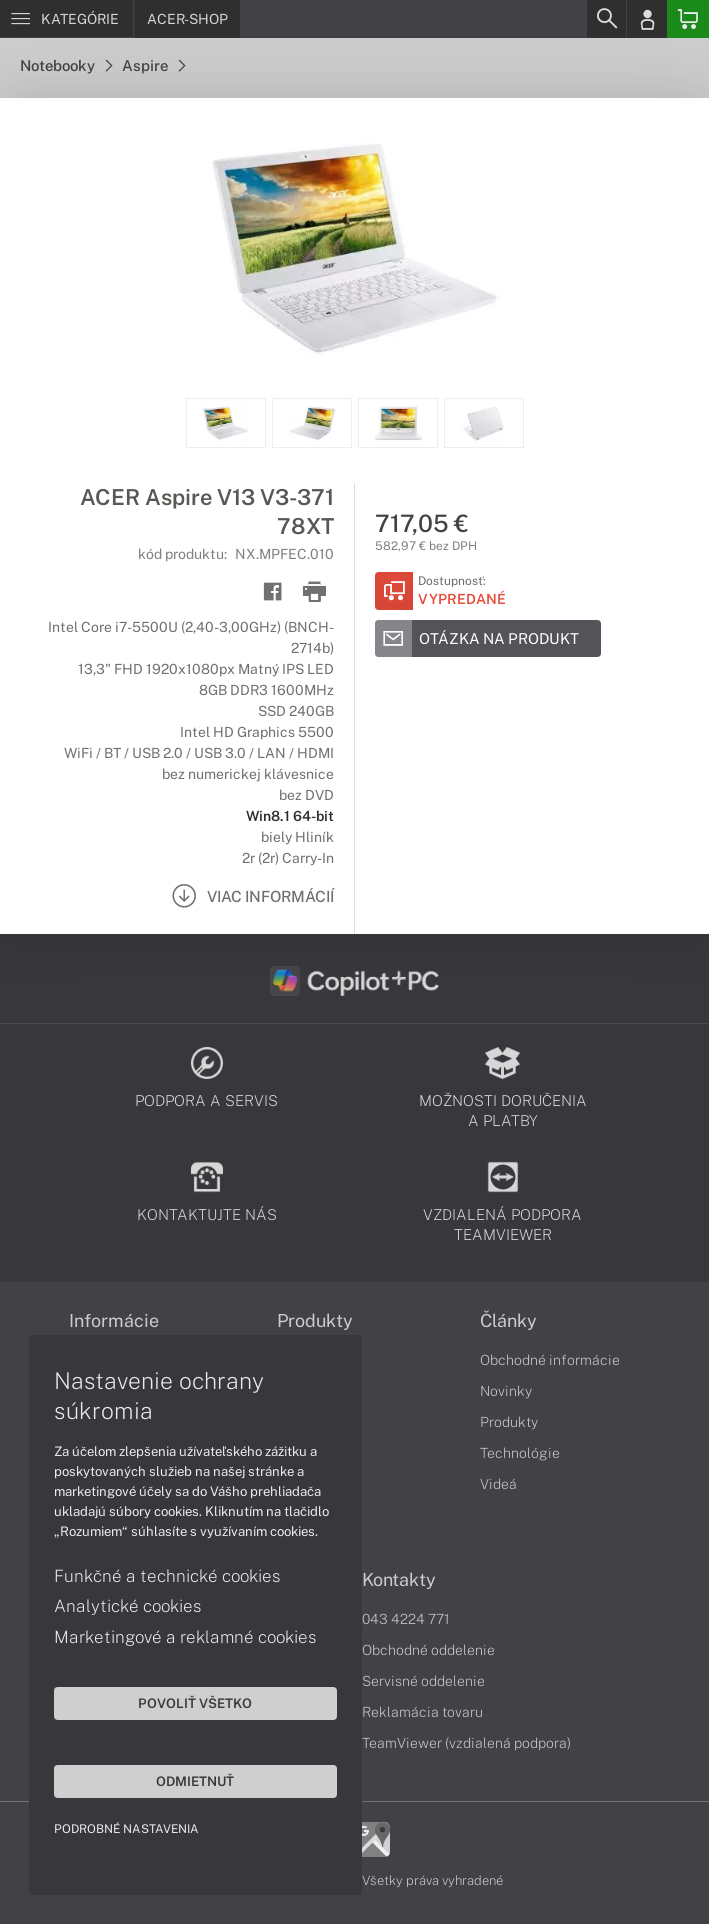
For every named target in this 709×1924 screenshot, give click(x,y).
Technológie (520, 1453)
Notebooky (66, 65)
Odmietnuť (190, 1780)
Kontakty (399, 1580)
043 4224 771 (406, 1619)
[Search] (606, 19)
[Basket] (688, 19)
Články (508, 1321)
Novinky (506, 1391)
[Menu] (66, 19)
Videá (498, 1484)
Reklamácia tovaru (422, 1712)
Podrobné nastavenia (127, 1828)
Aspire (153, 65)
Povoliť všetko (190, 1702)
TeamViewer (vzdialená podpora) (466, 1743)
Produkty (509, 1422)
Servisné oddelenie (423, 1681)
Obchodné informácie (550, 1360)
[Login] (647, 19)
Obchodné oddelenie (428, 1650)
